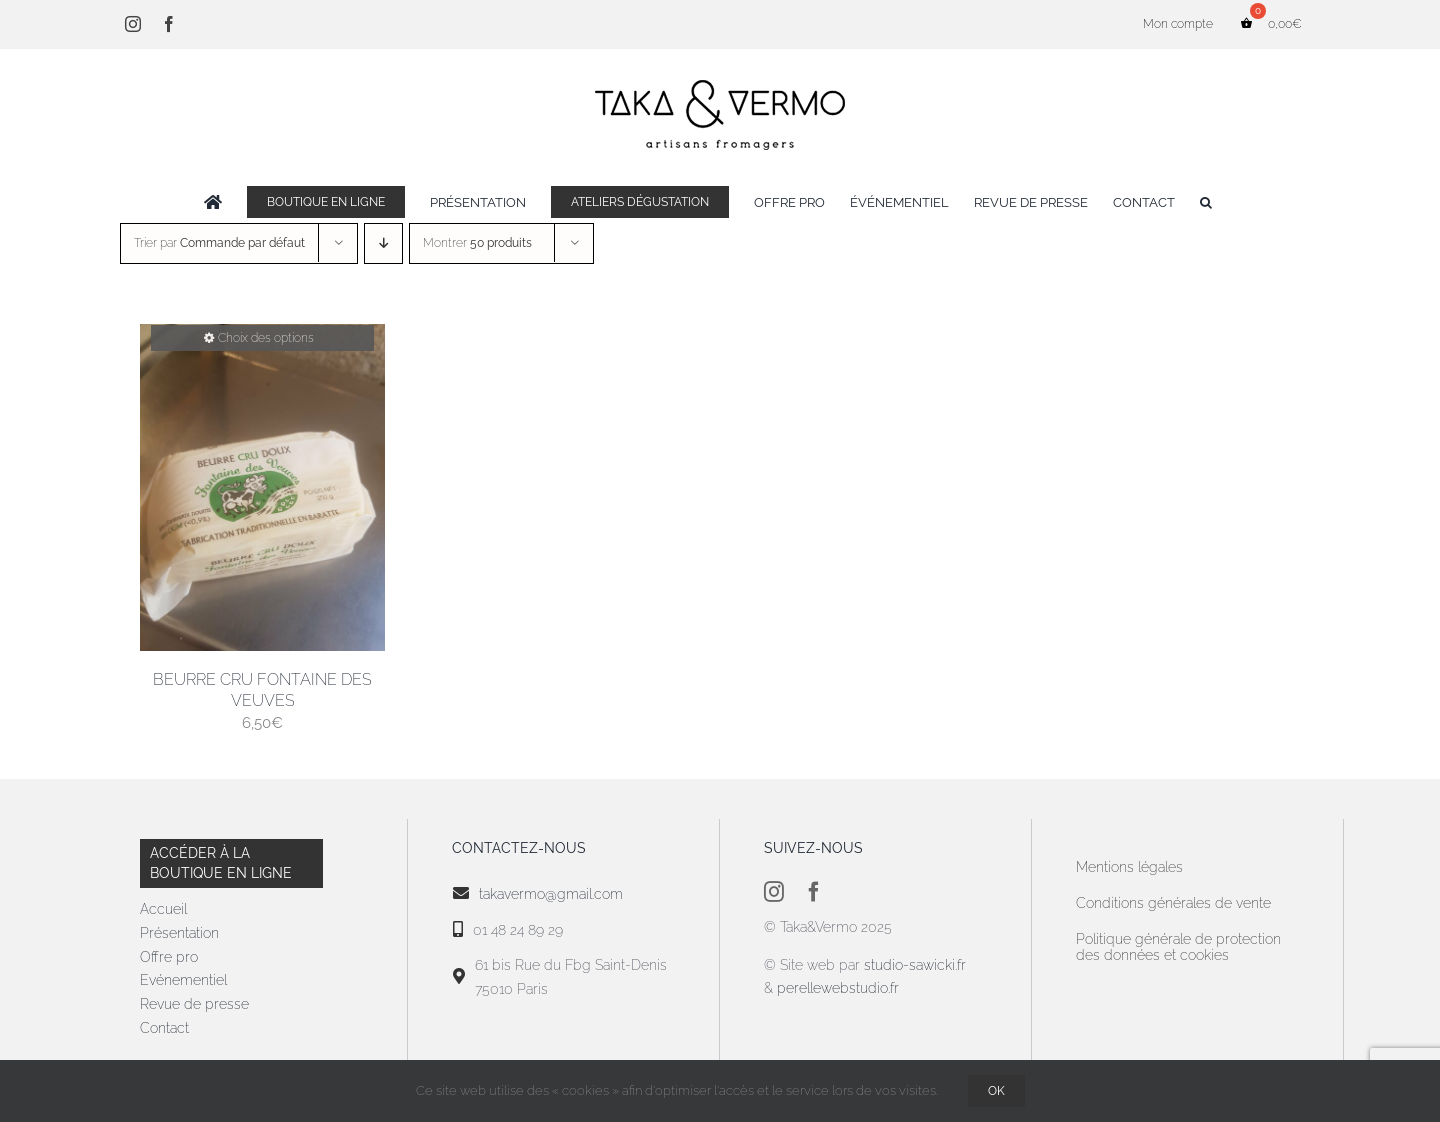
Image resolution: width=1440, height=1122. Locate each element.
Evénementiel (183, 980)
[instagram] (774, 892)
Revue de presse (194, 1004)
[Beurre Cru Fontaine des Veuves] (262, 487)
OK (996, 1091)
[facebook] (814, 892)
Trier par (219, 243)
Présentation (179, 933)
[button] (1206, 202)
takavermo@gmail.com (551, 894)
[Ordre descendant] (383, 243)
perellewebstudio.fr (838, 988)
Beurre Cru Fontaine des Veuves (262, 690)
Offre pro (169, 957)
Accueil (163, 909)
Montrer (477, 243)
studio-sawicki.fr (917, 965)
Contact (164, 1028)
